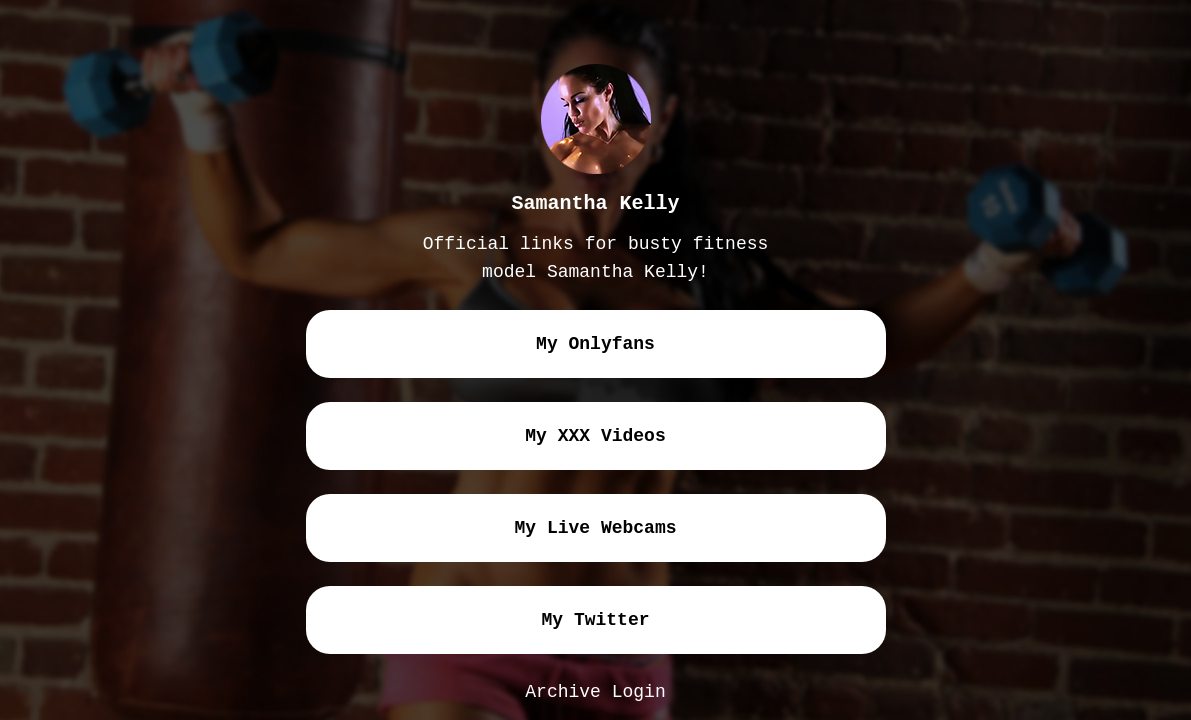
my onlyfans (595, 344)
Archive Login (595, 692)
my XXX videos (595, 436)
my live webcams (595, 528)
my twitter (595, 620)
